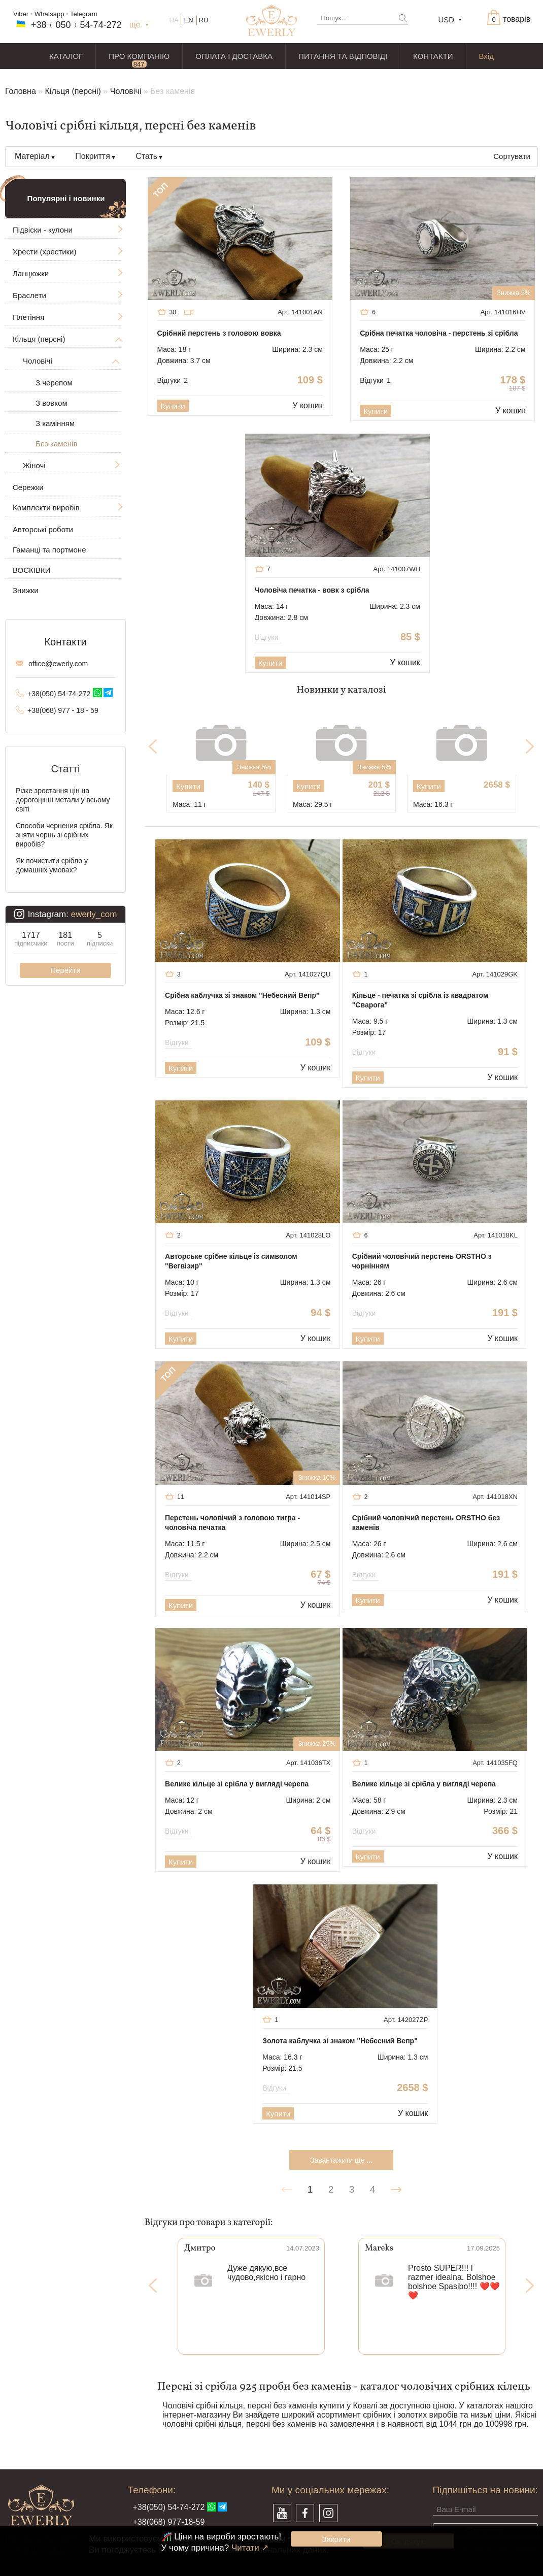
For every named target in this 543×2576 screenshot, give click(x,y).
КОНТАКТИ (433, 56)
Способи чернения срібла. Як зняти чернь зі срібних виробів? (64, 835)
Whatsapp (49, 14)
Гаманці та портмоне (49, 549)
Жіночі (34, 465)
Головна (20, 91)
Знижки (26, 590)
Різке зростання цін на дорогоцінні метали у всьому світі (63, 800)
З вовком (51, 403)
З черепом (54, 382)
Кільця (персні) (73, 91)
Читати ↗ (250, 2548)
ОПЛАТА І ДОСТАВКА (234, 56)
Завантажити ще (341, 2160)
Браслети (29, 295)
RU (204, 20)
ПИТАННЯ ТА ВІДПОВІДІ (342, 56)
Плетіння (28, 317)
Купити (173, 406)
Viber (20, 14)
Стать (146, 156)
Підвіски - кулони (43, 229)
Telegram (83, 14)
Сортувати (511, 156)
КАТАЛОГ (66, 56)
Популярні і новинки (66, 198)
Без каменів (56, 443)
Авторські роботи (43, 529)
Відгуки (172, 380)
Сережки (28, 487)
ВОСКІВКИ (31, 570)
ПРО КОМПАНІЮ (139, 56)
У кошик (307, 405)
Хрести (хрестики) (44, 251)
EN (188, 20)
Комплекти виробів (46, 507)
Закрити (336, 2539)
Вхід (486, 56)
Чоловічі (126, 91)
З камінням (55, 423)
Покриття (92, 156)
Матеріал (32, 156)
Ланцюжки (31, 273)
